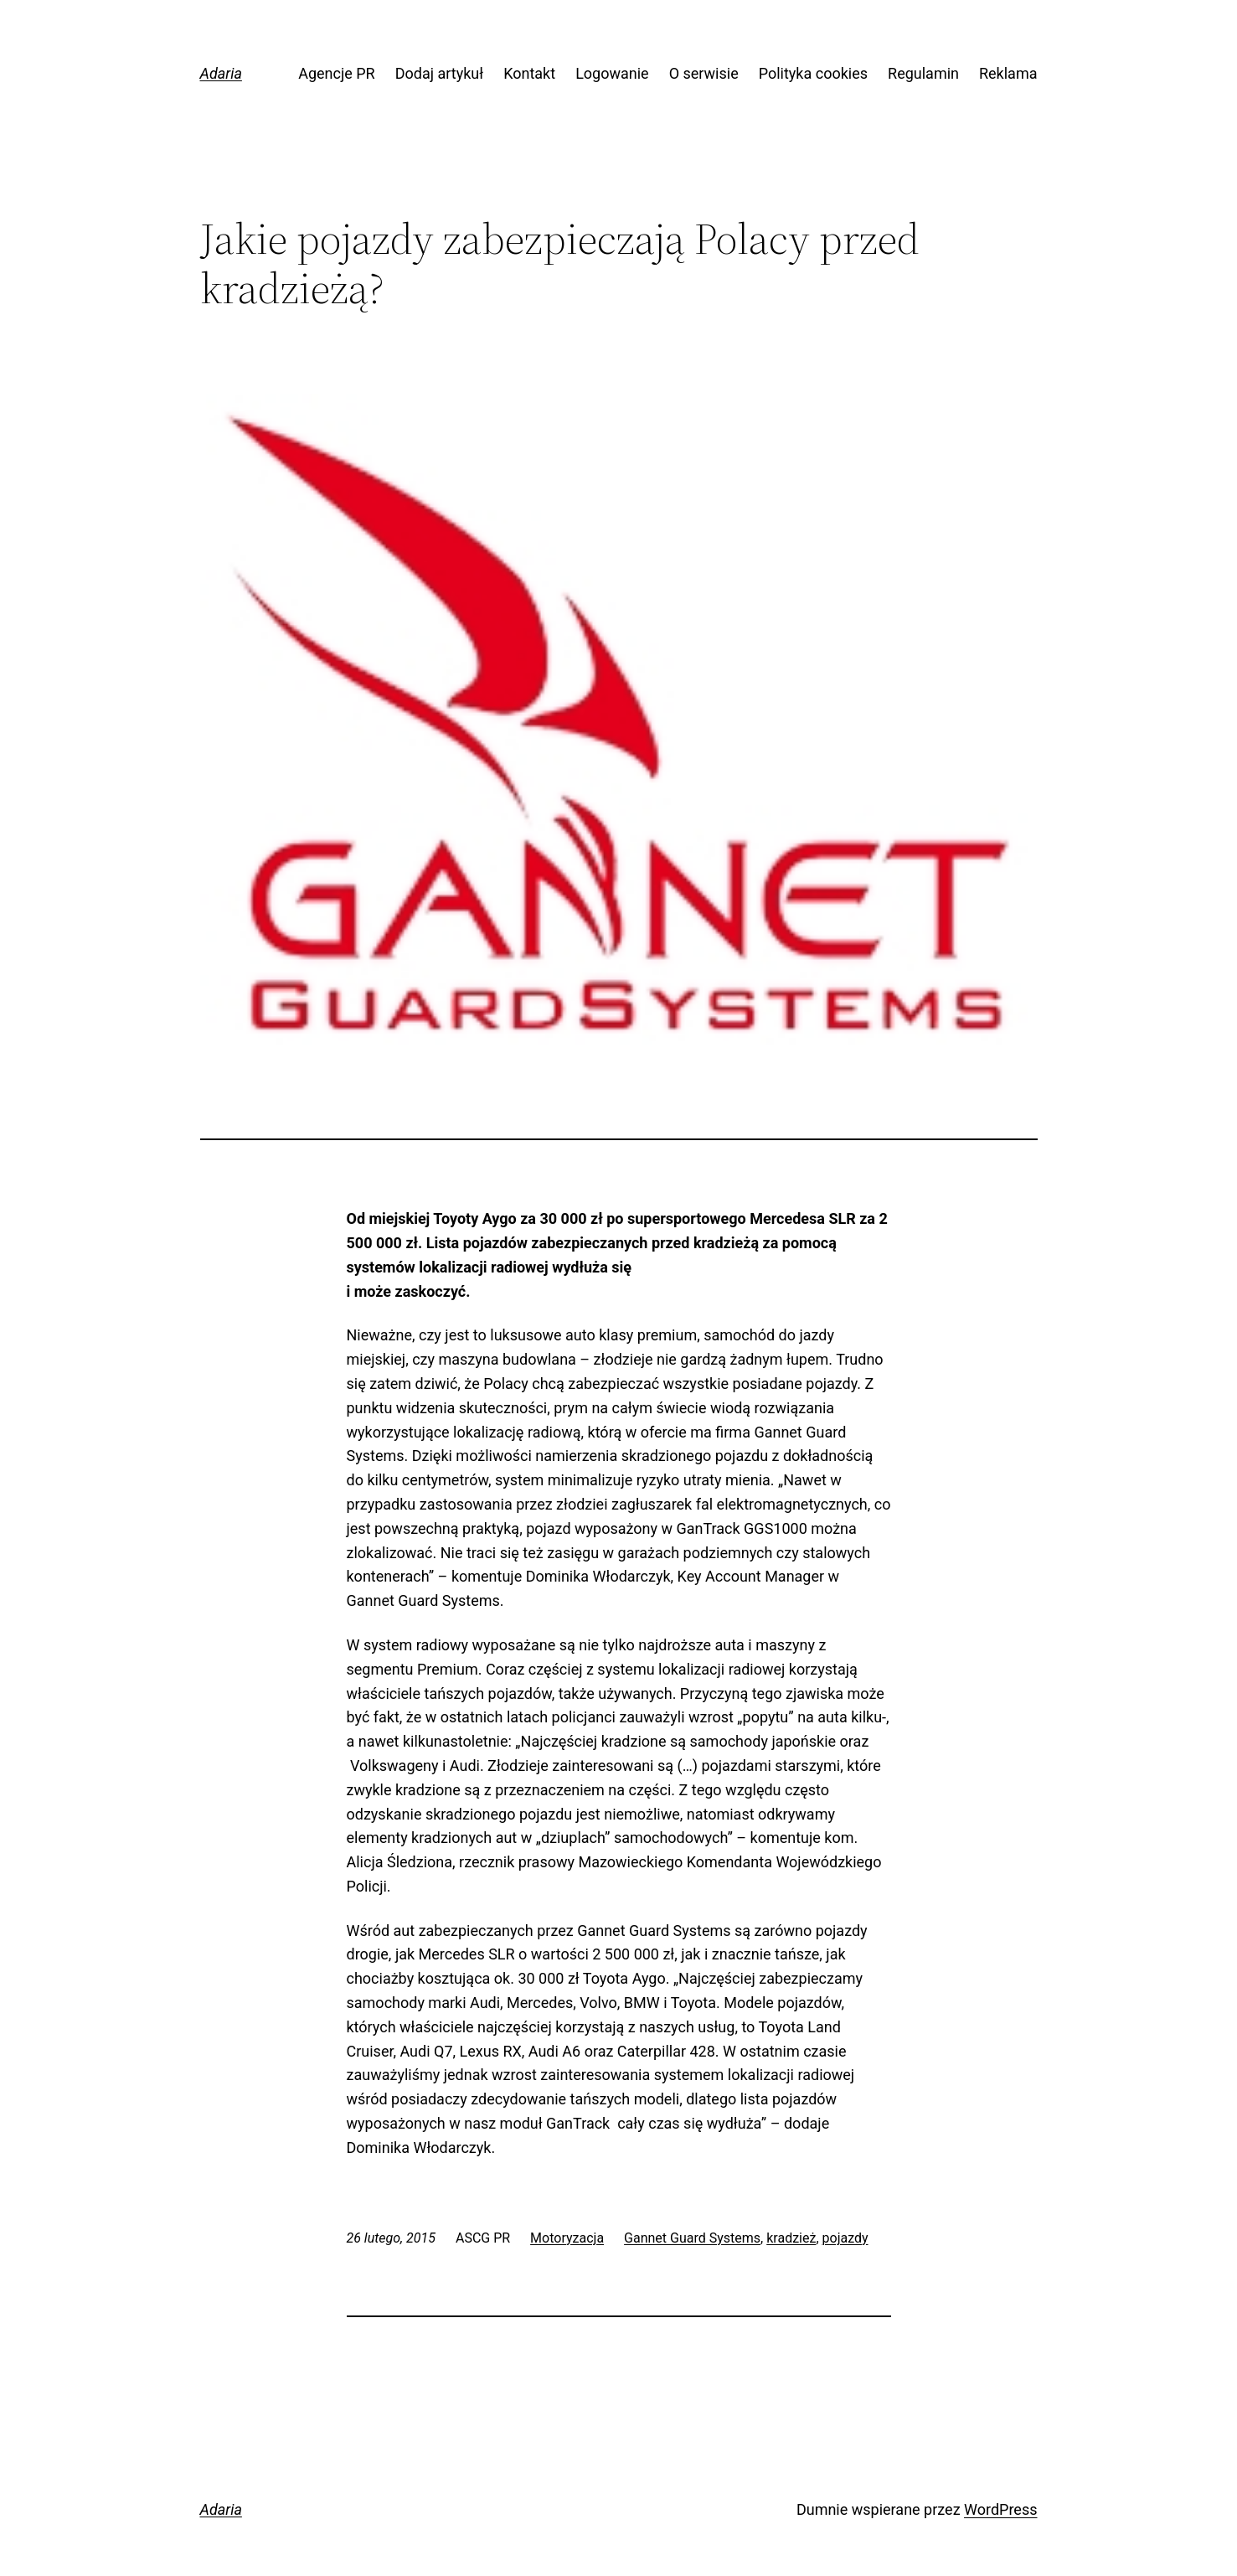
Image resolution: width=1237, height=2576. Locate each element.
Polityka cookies (813, 73)
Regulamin (923, 73)
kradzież (791, 2238)
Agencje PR (336, 73)
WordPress (1000, 2509)
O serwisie (704, 73)
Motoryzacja (567, 2238)
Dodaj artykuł (439, 73)
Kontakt (529, 73)
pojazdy (845, 2238)
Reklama (1008, 73)
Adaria (221, 73)
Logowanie (612, 73)
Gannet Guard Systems (692, 2238)
